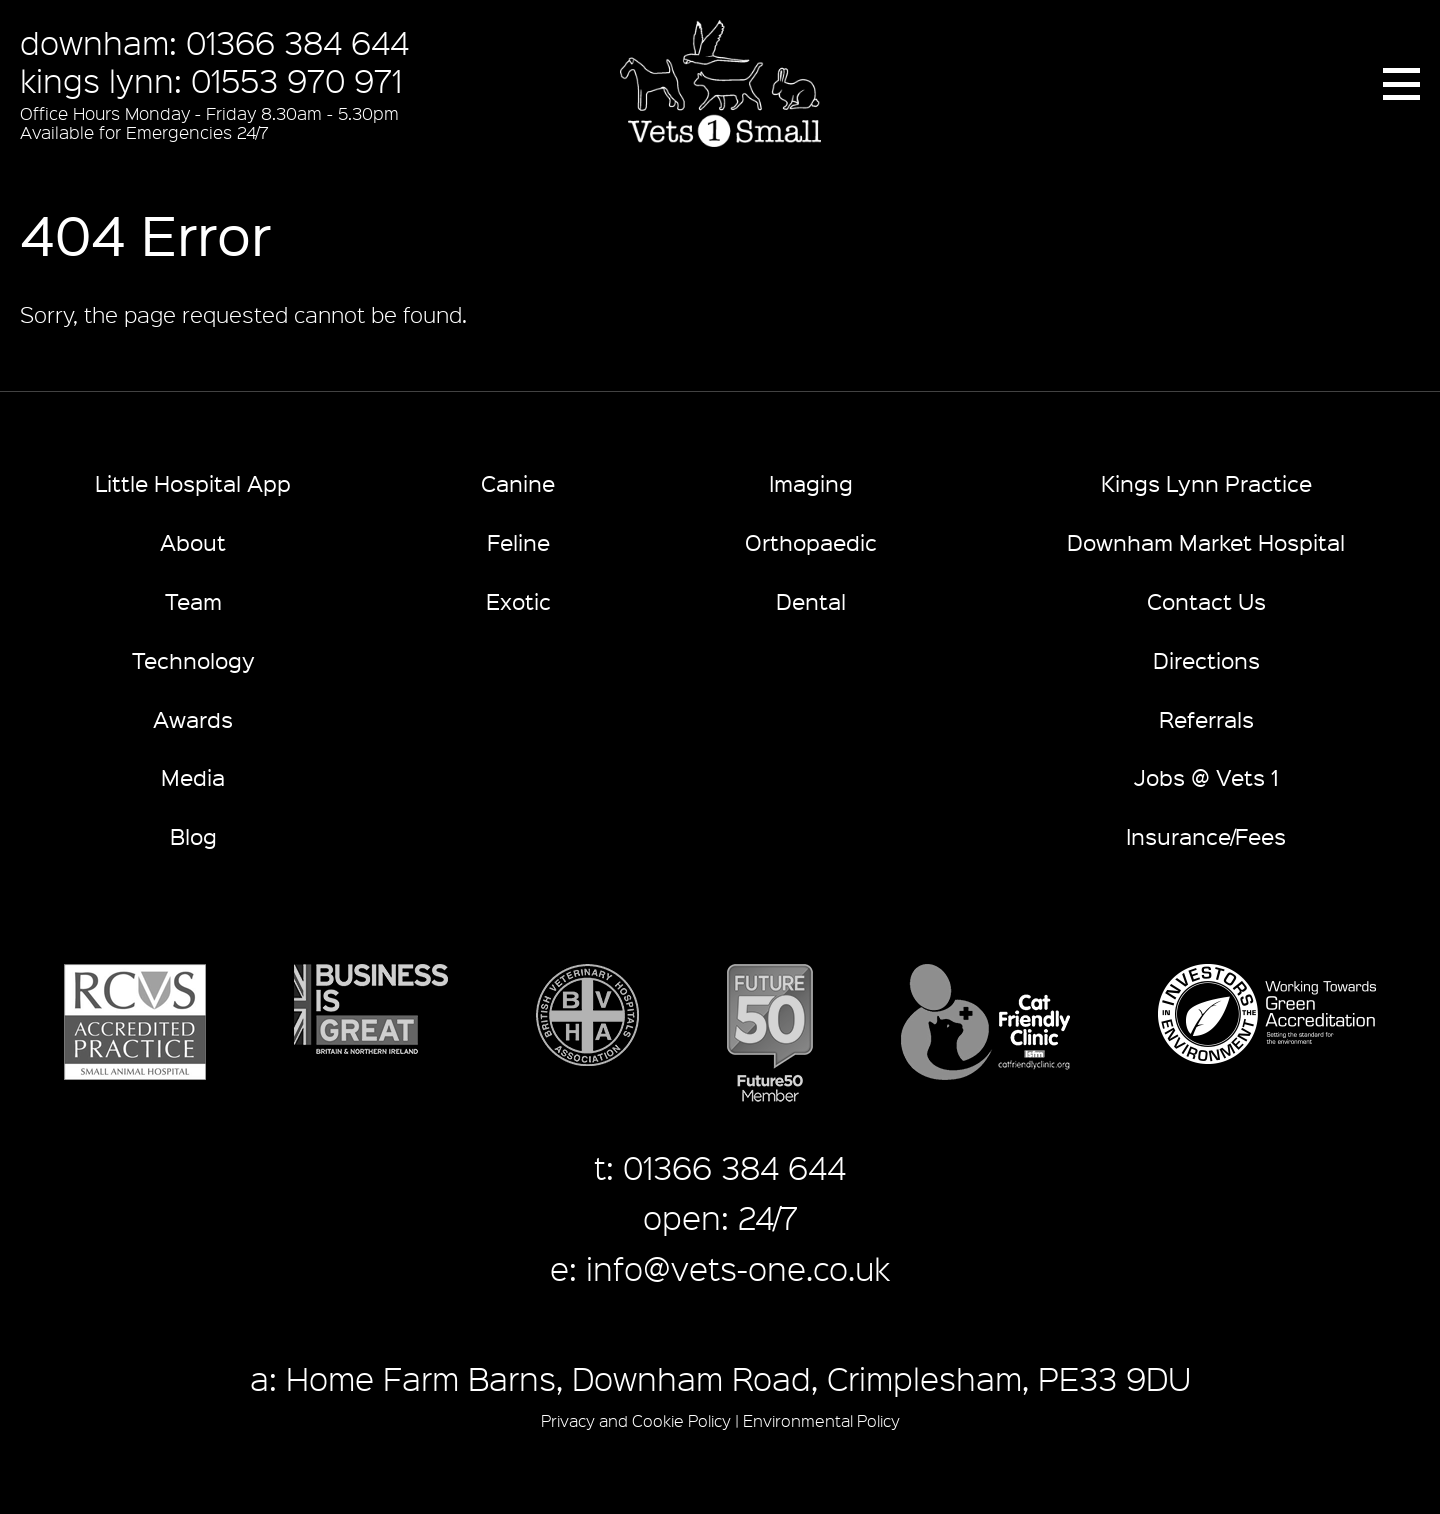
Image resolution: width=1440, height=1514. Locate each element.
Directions (1206, 659)
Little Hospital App (193, 482)
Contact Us (1206, 600)
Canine (518, 482)
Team (193, 600)
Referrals (1206, 718)
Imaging (811, 482)
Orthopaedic (811, 541)
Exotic (518, 600)
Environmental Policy (821, 1420)
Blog (193, 835)
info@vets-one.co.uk (738, 1268)
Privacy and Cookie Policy (636, 1420)
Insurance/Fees (1206, 835)
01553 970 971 (296, 80)
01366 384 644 (297, 42)
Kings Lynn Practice (1206, 482)
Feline (518, 541)
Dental (811, 600)
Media (193, 776)
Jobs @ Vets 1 (1206, 776)
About (193, 541)
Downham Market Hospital (1206, 541)
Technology (193, 659)
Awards (193, 718)
